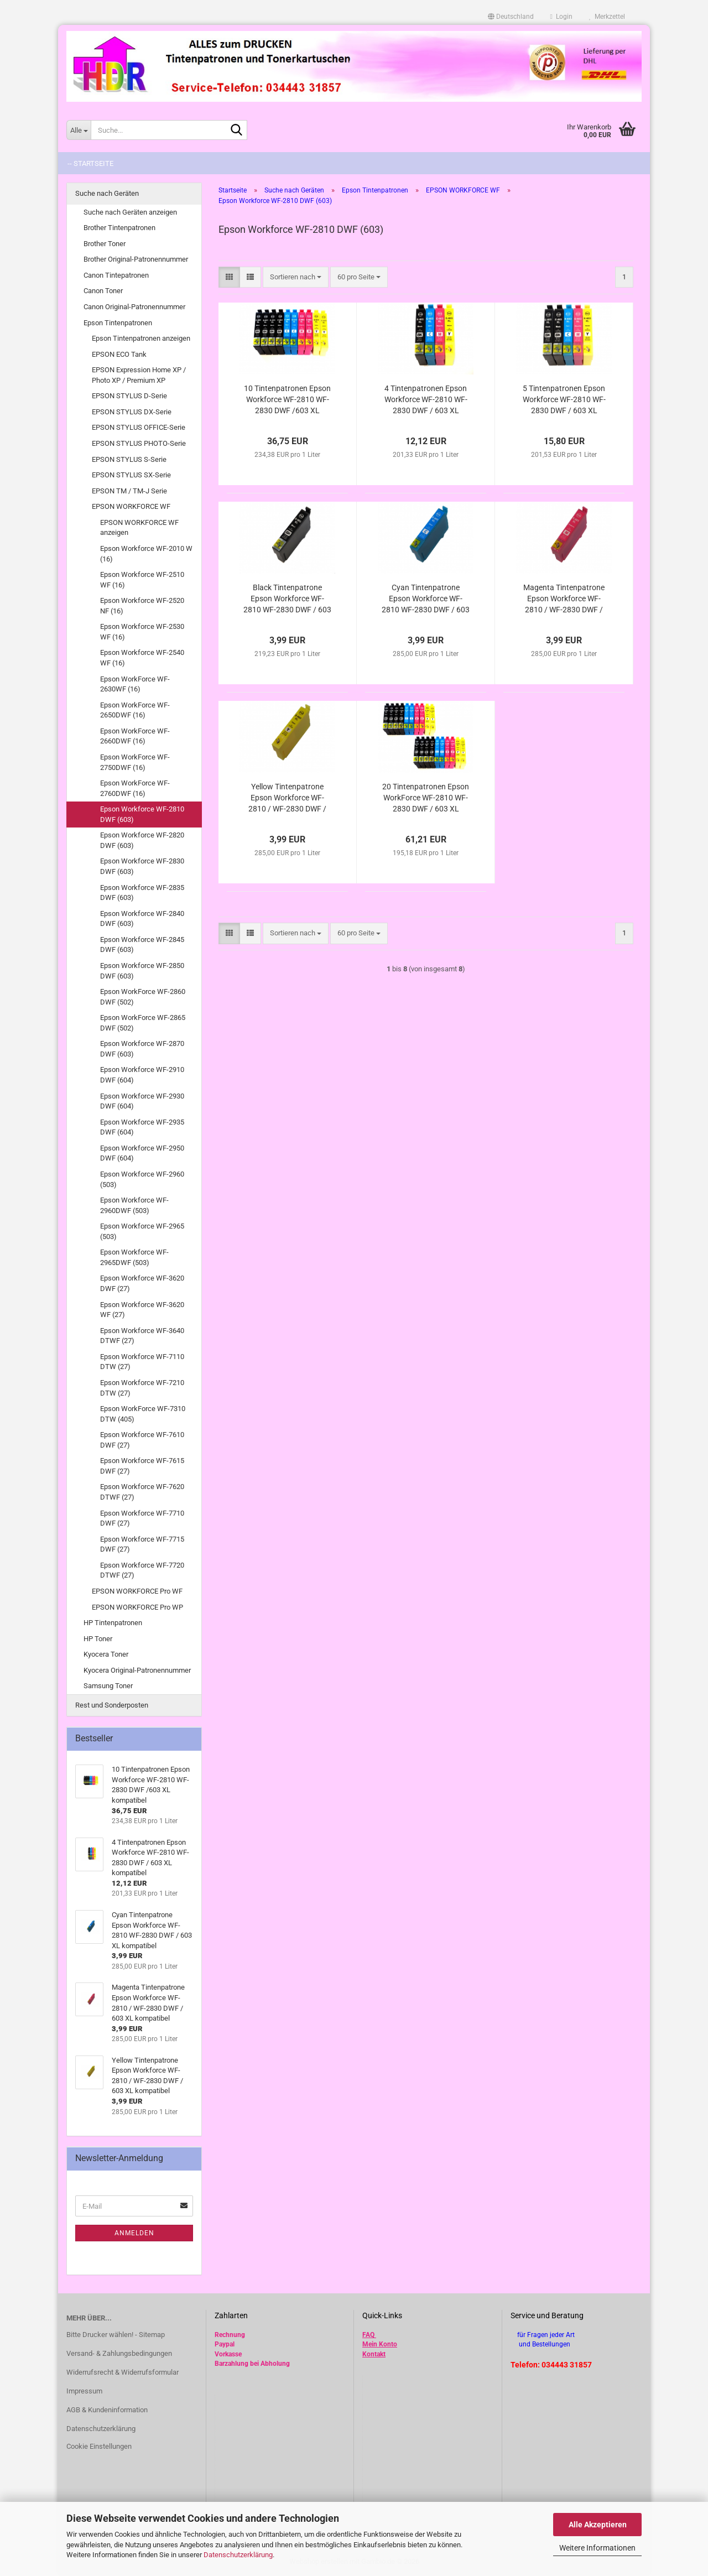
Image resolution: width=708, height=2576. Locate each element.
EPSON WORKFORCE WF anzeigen (139, 527)
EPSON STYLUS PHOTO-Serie (139, 443)
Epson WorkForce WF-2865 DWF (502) (142, 1022)
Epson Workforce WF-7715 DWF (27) (142, 1544)
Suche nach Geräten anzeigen (130, 212)
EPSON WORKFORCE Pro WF (137, 1591)
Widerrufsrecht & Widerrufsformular (122, 2372)
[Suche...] (78, 130)
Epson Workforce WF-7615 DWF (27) (142, 1465)
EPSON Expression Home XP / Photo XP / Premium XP (139, 375)
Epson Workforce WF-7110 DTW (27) (142, 1361)
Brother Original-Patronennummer (136, 259)
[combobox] (296, 277)
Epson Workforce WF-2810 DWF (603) (142, 814)
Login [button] (561, 16)
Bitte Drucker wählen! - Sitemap (115, 2334)
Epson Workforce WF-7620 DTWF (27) (142, 1491)
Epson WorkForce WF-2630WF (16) (135, 684)
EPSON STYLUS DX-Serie (131, 412)
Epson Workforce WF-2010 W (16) (146, 553)
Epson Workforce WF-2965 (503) (142, 1231)
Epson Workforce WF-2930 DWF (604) (142, 1101)
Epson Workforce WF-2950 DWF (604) (142, 1153)
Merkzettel (607, 16)
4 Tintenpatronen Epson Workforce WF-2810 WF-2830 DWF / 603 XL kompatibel (425, 400)
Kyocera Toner (106, 1654)
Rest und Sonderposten (111, 1705)
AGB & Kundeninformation (107, 2410)
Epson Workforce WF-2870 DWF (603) (142, 1048)
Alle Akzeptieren (598, 2524)
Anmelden (134, 2233)
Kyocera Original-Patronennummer (137, 1670)
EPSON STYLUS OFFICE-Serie (138, 427)
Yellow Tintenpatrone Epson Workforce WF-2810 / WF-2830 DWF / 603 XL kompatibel (287, 798)
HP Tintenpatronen (113, 1623)
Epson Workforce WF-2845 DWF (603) (142, 944)
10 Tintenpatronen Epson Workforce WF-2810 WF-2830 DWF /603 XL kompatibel (287, 400)
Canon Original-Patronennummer (134, 307)
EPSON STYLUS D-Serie (129, 396)
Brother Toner (105, 244)
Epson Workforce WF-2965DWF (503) (134, 1257)
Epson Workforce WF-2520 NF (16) (142, 605)
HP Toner (98, 1639)
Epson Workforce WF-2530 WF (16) (142, 631)
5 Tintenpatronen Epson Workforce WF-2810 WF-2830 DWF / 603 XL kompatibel (564, 400)
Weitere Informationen (597, 2547)
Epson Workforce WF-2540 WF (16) (142, 657)
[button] (511, 16)
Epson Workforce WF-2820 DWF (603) (142, 840)
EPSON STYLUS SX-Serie (131, 475)
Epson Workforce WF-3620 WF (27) (142, 1309)
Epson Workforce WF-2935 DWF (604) (142, 1127)
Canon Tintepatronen (116, 275)
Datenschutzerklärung (238, 2555)
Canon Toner (103, 291)
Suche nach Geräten (107, 193)
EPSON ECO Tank (119, 354)
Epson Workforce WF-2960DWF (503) (134, 1205)
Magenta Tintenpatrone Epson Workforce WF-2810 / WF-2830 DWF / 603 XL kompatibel (564, 599)
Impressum (84, 2391)
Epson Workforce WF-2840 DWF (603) (142, 918)
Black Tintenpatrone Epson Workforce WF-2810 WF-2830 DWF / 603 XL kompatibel (287, 599)
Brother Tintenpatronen (119, 227)
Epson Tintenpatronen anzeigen (141, 338)
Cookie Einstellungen (99, 2446)
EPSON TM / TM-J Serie (129, 491)
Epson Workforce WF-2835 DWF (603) (142, 892)
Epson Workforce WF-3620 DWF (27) (142, 1283)
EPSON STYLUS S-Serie (129, 459)
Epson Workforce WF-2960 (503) (142, 1179)
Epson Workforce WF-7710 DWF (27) (142, 1518)
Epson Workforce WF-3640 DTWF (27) (142, 1335)
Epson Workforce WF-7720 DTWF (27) (142, 1570)
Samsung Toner (108, 1686)
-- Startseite (90, 163)
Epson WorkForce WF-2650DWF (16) (135, 710)
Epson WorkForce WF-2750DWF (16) (135, 762)
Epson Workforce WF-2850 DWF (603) (142, 970)
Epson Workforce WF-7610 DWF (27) (142, 1439)
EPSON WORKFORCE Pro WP (137, 1607)
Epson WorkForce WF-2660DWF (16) (135, 736)
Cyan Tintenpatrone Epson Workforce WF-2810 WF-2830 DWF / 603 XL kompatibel (426, 599)
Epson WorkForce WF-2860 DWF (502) (142, 996)
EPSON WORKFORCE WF (131, 506)
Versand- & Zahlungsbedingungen (119, 2353)
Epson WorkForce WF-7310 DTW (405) (142, 1413)
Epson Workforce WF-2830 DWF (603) (142, 866)
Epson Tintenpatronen (118, 323)
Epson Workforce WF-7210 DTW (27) (142, 1387)
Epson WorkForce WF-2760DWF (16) (135, 788)
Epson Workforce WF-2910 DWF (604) (142, 1074)
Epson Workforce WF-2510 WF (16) (142, 579)
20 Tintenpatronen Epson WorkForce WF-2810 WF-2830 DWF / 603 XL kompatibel (425, 798)
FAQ (368, 2335)
